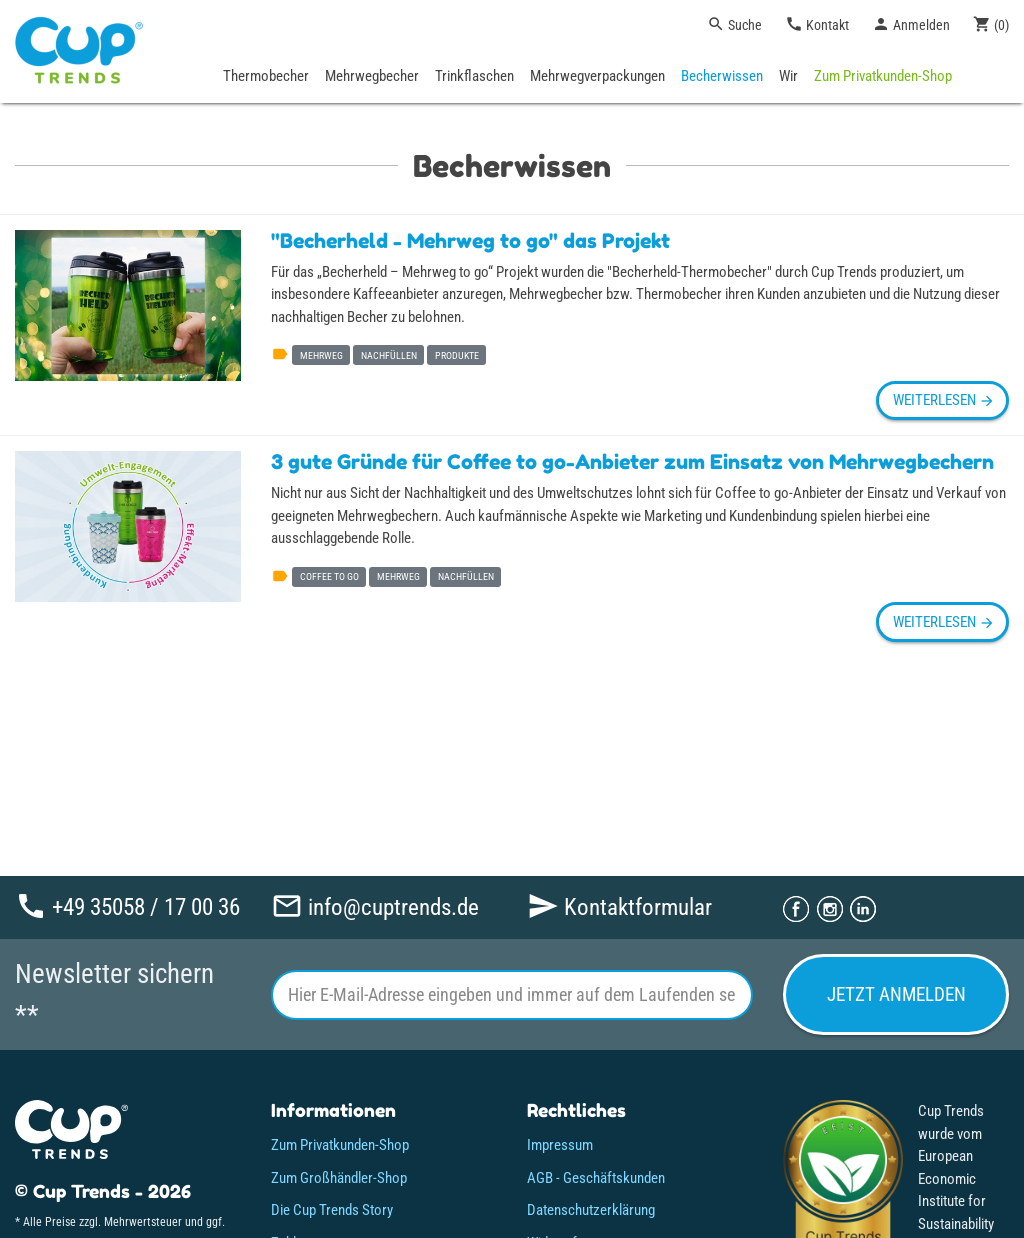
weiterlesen (942, 400)
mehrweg (321, 355)
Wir (788, 76)
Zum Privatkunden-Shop (883, 76)
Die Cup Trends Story (332, 1210)
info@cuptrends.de (375, 906)
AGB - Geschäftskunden (596, 1178)
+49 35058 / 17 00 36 (127, 906)
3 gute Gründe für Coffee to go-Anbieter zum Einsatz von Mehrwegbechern (632, 462)
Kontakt (817, 24)
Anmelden (911, 24)
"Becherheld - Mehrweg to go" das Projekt (470, 241)
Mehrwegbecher (372, 76)
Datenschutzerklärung (591, 1210)
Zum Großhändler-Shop (339, 1178)
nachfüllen (389, 355)
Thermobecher (266, 76)
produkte (457, 355)
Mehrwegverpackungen (597, 76)
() (991, 24)
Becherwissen (722, 76)
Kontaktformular (619, 906)
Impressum (560, 1145)
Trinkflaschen (474, 76)
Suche (734, 24)
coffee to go (329, 576)
